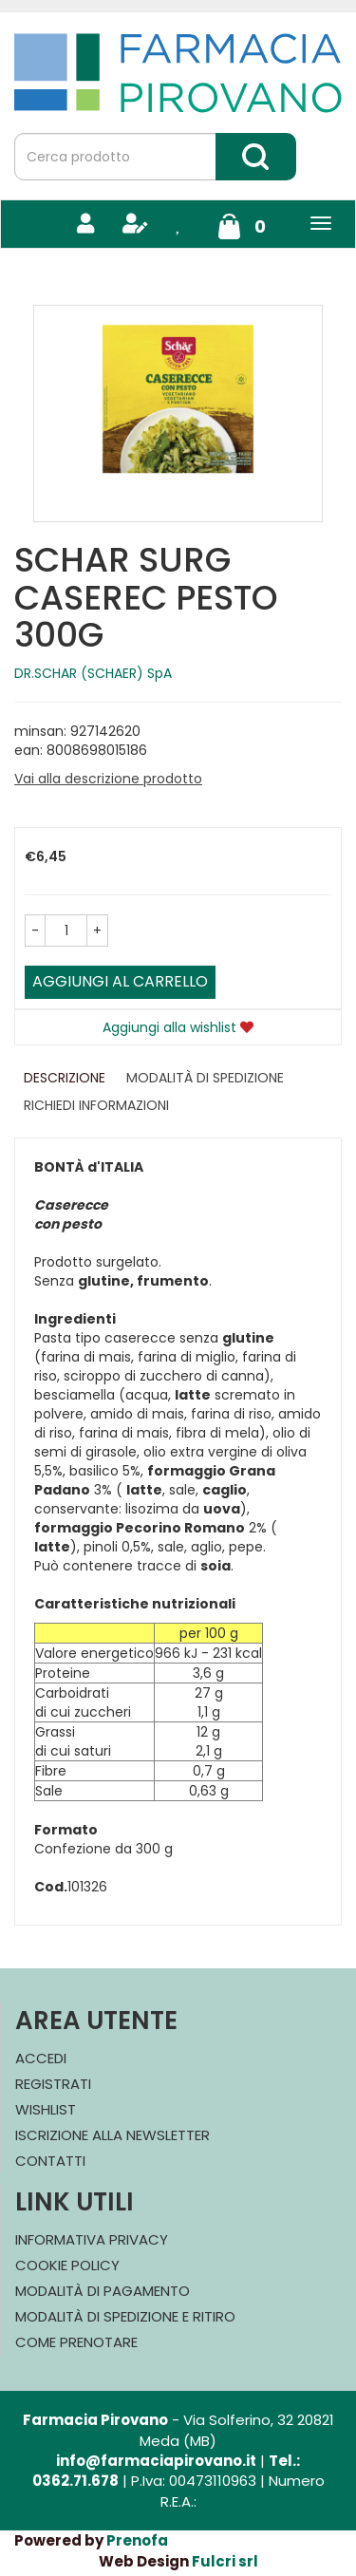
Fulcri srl (225, 2561)
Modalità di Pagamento (102, 2291)
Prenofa (137, 2540)
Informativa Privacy (91, 2239)
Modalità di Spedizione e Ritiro (125, 2316)
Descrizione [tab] (64, 1077)
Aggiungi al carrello (120, 981)
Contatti (50, 2161)
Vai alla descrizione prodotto (108, 778)
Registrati (53, 2084)
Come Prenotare (76, 2342)
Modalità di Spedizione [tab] (205, 1077)
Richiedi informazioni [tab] (96, 1105)
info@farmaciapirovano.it (156, 2461)
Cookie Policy (67, 2265)
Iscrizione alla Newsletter (112, 2135)
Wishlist (45, 2109)
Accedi (40, 2058)
